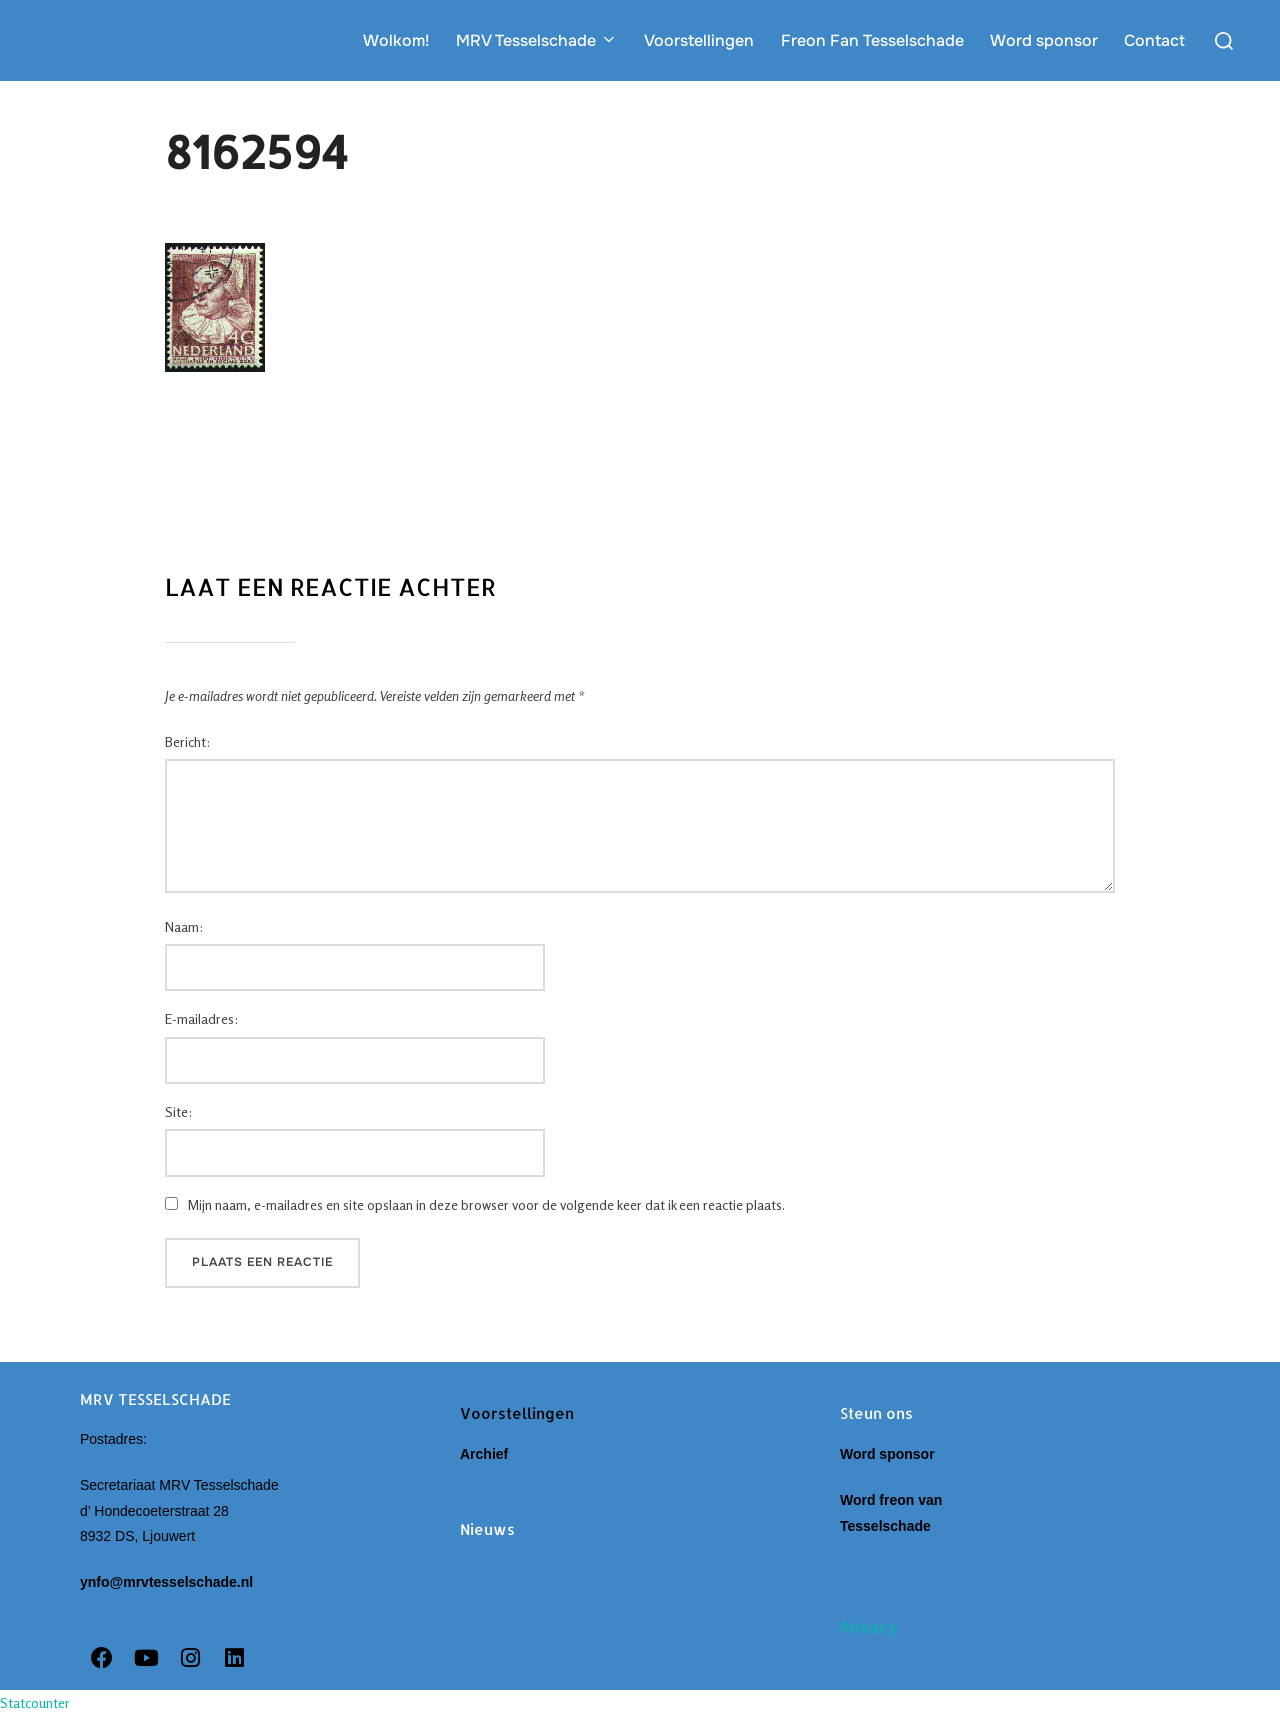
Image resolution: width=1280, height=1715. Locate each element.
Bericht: (187, 741)
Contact (1154, 40)
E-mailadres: (201, 1018)
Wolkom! (396, 40)
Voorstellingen (699, 40)
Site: (178, 1111)
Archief (488, 1454)
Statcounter (35, 1702)
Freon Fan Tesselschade (872, 40)
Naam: (184, 926)
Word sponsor (1044, 40)
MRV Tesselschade (537, 40)
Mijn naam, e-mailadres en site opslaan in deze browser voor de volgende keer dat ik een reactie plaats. (486, 1204)
